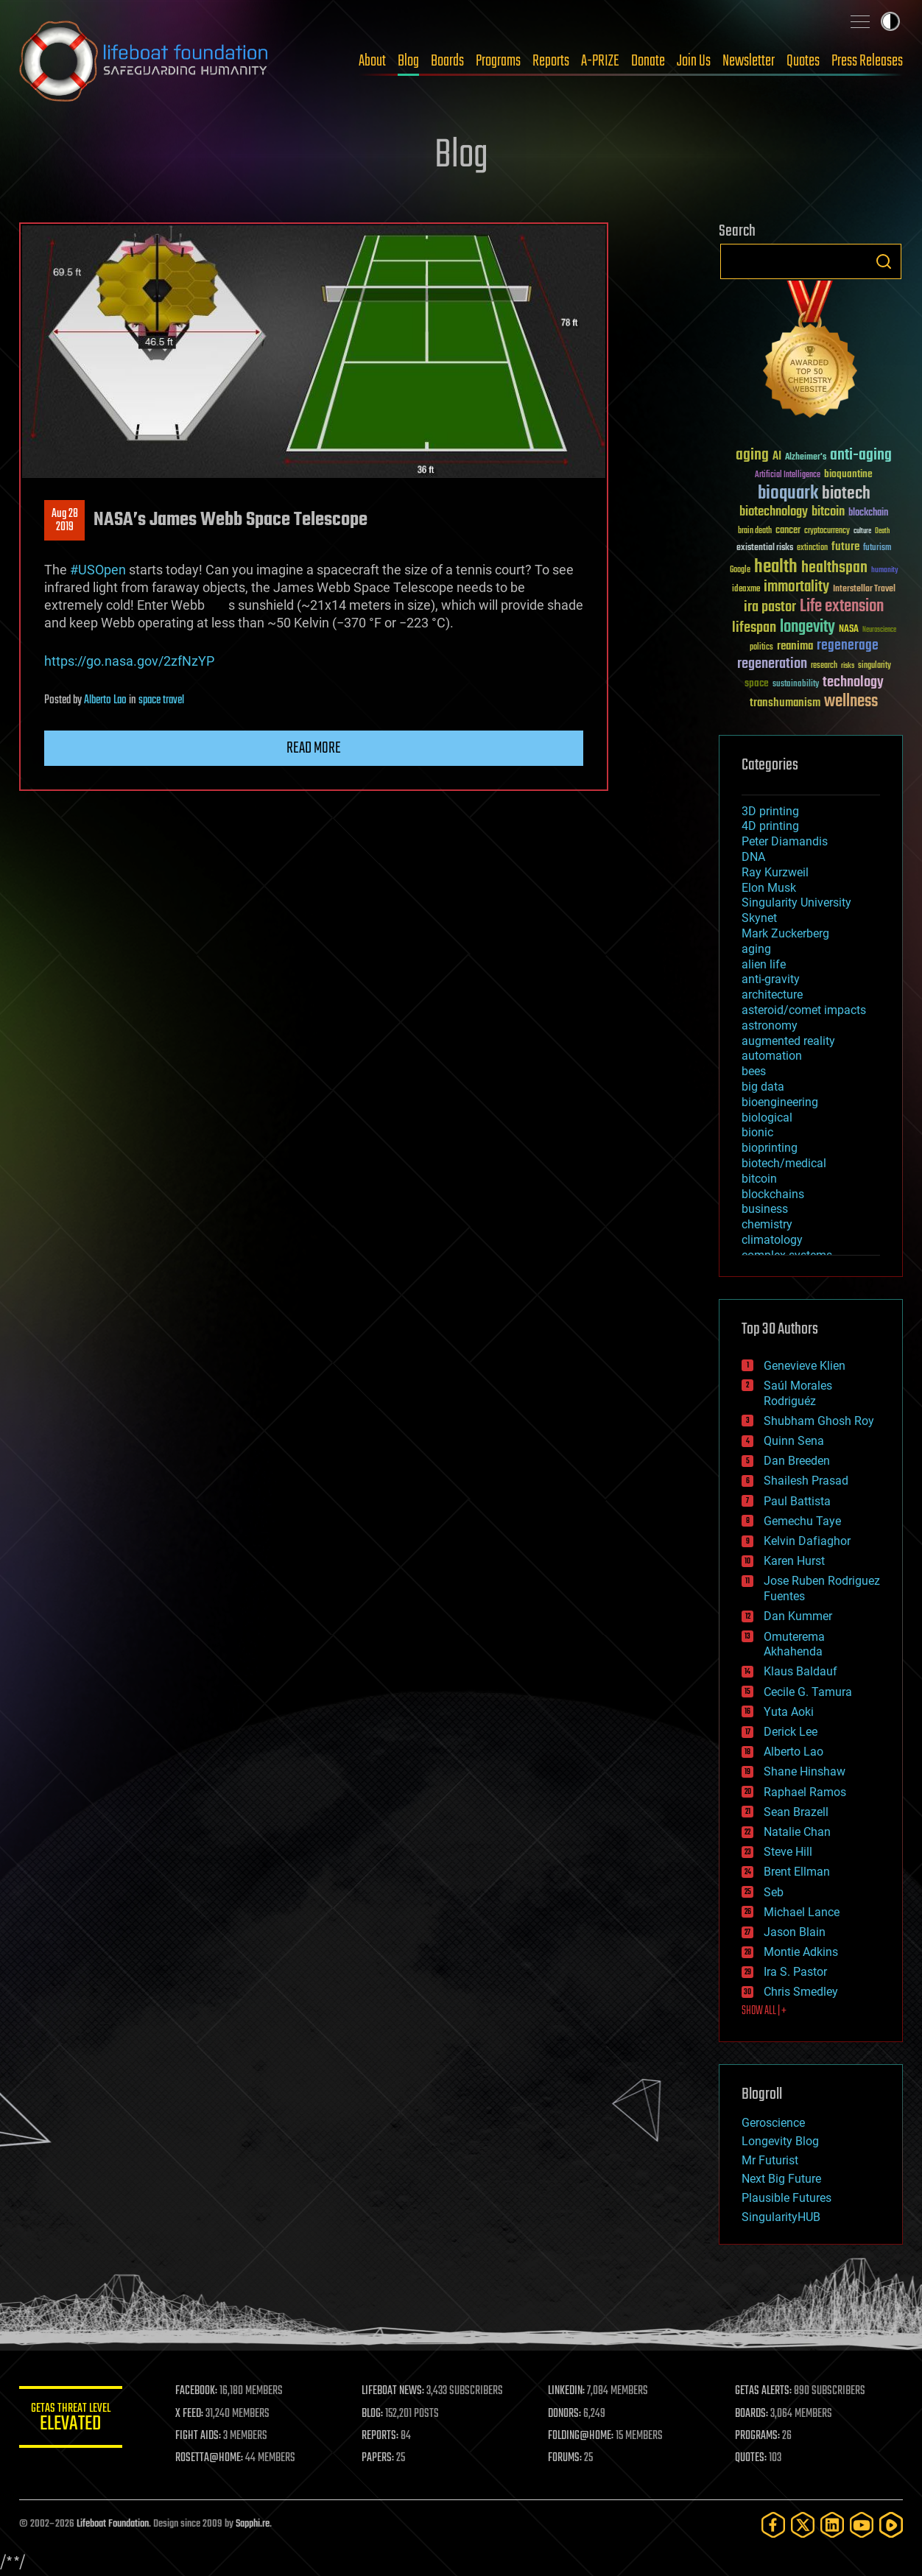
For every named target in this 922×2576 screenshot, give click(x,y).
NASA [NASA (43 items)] (849, 630)
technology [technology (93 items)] (853, 683)
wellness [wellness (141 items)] (851, 701)
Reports (550, 61)
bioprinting (770, 1148)
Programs (498, 61)
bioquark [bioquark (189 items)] (788, 493)
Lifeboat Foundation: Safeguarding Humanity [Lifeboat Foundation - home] (144, 61)
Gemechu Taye (802, 1521)
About (372, 61)
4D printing (770, 826)
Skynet (759, 918)
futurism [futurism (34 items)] (877, 548)
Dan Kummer (798, 1616)
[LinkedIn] (832, 2525)
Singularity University (796, 902)
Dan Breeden (797, 1461)
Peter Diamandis (785, 841)
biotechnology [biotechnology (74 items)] (773, 512)
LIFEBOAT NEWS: (393, 2391)
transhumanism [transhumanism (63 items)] (785, 703)
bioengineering (780, 1102)
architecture (772, 995)
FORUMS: (566, 2458)
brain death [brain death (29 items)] (755, 531)
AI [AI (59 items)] (777, 457)
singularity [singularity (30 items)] (874, 666)
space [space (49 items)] (757, 683)
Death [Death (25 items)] (882, 531)
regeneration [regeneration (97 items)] (772, 663)
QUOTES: (751, 2458)
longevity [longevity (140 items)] (807, 627)
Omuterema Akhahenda (794, 1644)
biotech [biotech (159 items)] (846, 494)
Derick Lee (790, 1732)
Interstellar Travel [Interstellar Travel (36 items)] (864, 589)
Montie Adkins (801, 1952)
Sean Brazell (796, 1812)
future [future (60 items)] (845, 547)
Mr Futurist (770, 2160)
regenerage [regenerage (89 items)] (848, 646)
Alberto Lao (105, 700)
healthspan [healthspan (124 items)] (834, 568)
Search (883, 261)
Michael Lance (802, 1912)
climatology (772, 1240)
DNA (753, 857)
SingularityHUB (781, 2217)
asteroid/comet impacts (804, 1010)
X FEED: (189, 2414)
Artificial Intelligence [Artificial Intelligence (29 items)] (787, 475)
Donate (648, 61)
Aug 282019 (65, 520)
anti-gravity (771, 979)
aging (756, 949)
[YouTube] (861, 2525)
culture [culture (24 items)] (862, 531)
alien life (764, 964)
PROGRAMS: (757, 2436)
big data (763, 1087)
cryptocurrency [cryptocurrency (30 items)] (827, 531)
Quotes (803, 61)
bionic (757, 1132)
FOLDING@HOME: (581, 2436)
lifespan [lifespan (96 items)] (754, 627)
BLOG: (372, 2414)
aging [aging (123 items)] (752, 455)
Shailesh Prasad (806, 1481)
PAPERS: (378, 2458)
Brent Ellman (797, 1872)
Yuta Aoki (789, 1712)
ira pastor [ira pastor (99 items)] (770, 607)
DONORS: (565, 2414)
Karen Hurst (794, 1561)
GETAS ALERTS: (763, 2391)
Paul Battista (797, 1501)
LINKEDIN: (567, 2391)
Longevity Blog (780, 2141)
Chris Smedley (801, 1992)
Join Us (694, 61)
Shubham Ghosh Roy (819, 1421)
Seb (774, 1892)
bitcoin (759, 1179)
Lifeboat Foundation (113, 2524)
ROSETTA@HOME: (209, 2458)
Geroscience (773, 2123)
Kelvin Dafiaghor (807, 1541)
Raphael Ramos (805, 1792)
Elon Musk (769, 888)
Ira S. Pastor (795, 1972)
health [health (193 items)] (776, 567)
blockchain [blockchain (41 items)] (868, 513)
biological (767, 1118)
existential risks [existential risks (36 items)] (764, 548)
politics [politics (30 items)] (761, 647)
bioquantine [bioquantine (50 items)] (848, 474)
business (765, 1209)
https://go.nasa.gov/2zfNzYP (129, 661)
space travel (161, 700)
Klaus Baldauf (800, 1671)
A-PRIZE (600, 61)
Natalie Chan (797, 1832)
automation (772, 1056)
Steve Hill (788, 1852)
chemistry (767, 1224)
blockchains (773, 1194)
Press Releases (867, 61)
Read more (313, 748)
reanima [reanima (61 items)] (795, 646)
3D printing (770, 811)
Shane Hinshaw (804, 1771)
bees (754, 1071)
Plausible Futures (786, 2198)
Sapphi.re (253, 2524)
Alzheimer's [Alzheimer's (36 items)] (805, 457)
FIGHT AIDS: (198, 2436)
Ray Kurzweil (775, 872)
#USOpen (98, 569)
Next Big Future (781, 2179)
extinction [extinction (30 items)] (812, 548)
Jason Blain (795, 1932)
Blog (408, 61)
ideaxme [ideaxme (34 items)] (746, 590)
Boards (447, 61)
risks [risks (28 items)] (847, 665)
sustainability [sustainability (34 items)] (796, 685)
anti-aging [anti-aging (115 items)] (861, 455)
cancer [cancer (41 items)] (787, 531)
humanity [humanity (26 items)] (884, 570)
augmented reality (788, 1041)
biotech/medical (784, 1163)
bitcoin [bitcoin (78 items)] (828, 512)
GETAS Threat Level (70, 2419)
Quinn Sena (794, 1441)
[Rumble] (891, 2525)
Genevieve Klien (804, 1366)
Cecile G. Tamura (808, 1692)
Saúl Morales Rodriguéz (798, 1393)
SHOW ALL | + (764, 2011)
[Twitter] (802, 2525)
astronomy (770, 1025)
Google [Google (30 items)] (740, 570)
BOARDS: (751, 2414)
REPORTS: (380, 2436)
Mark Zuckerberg (785, 933)
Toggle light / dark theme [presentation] (890, 21)
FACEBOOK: (196, 2391)
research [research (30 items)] (824, 666)
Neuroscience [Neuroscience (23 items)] (879, 631)
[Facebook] (773, 2525)
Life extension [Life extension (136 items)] (842, 606)
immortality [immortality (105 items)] (796, 587)
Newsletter (748, 61)
